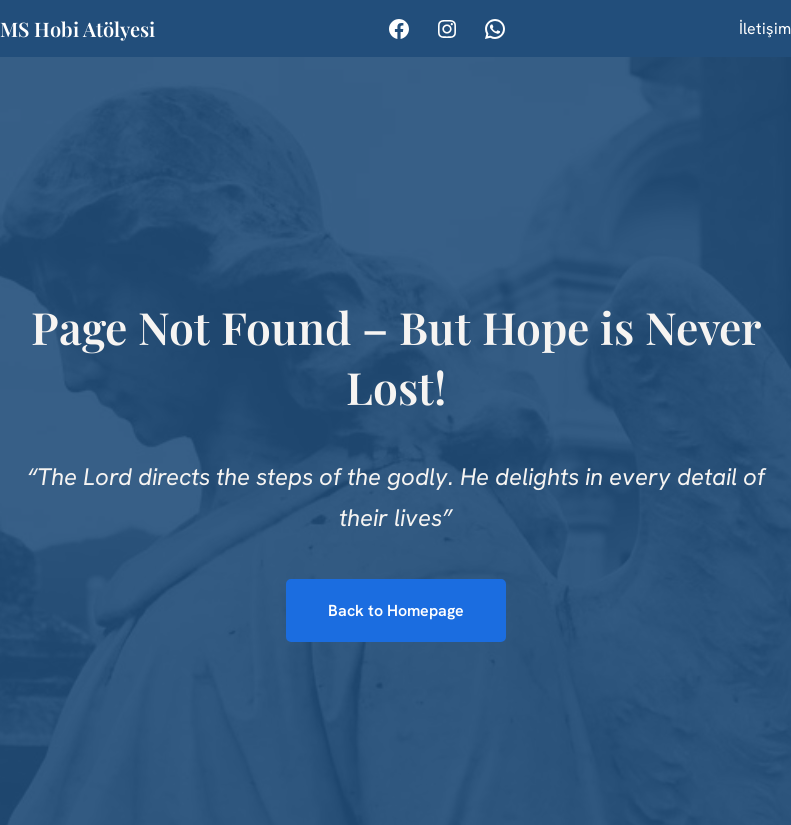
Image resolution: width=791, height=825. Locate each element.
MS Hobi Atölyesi (77, 28)
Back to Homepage (396, 610)
